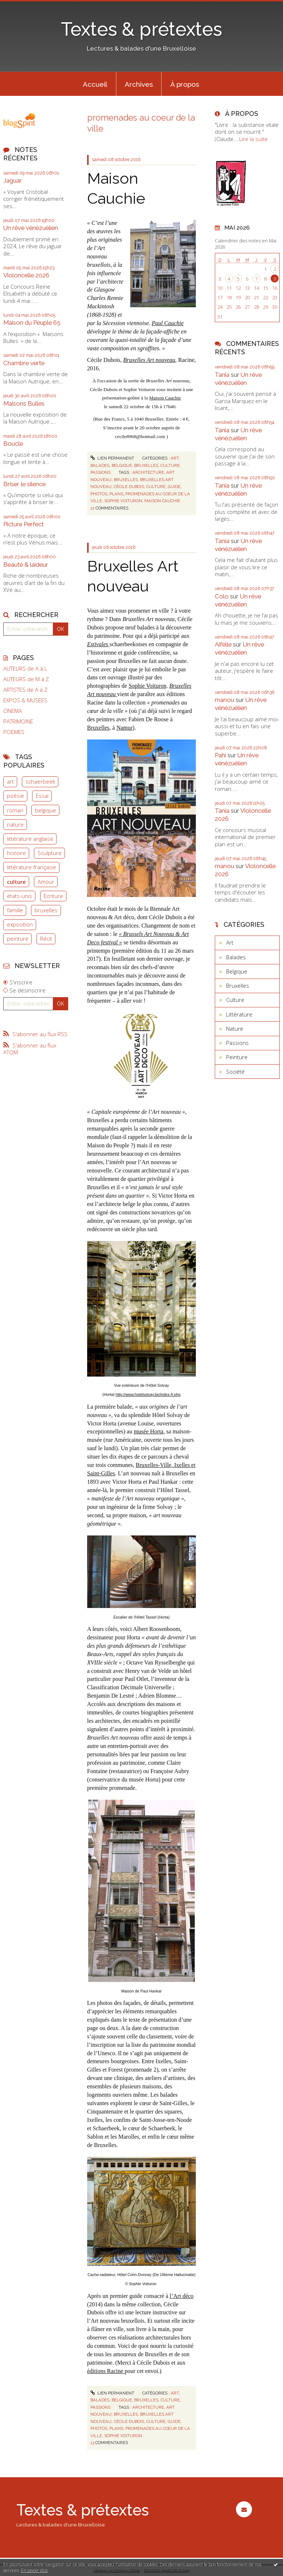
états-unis (19, 895)
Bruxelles (146, 465)
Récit (46, 938)
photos (98, 493)
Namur (124, 728)
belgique (45, 810)
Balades (99, 465)
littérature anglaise (30, 838)
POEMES (13, 732)
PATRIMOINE (18, 721)
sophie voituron (123, 500)
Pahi (220, 755)
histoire (16, 852)
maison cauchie (162, 500)
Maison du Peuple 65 (32, 322)
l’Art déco (181, 2296)
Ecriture (53, 895)
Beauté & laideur (25, 564)
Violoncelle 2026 (26, 275)
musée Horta (148, 1431)
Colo (222, 596)
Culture (170, 465)
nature (15, 824)
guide (174, 486)
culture (16, 881)
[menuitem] (95, 84)
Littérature (239, 1014)
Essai (42, 795)
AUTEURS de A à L (25, 668)
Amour (46, 881)
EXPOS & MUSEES (25, 700)
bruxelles (46, 910)
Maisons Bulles (23, 403)
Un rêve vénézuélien (30, 227)
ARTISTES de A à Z (25, 689)
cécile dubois (129, 486)
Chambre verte (23, 363)
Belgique (122, 465)
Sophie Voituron (147, 686)
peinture (17, 938)
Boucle (13, 443)
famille (15, 910)
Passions (100, 472)
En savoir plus (34, 2570)
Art (175, 458)
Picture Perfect (23, 524)
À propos (184, 84)
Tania (222, 374)
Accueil (95, 84)
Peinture (237, 1057)
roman (15, 810)
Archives (139, 84)
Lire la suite (253, 139)
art (10, 781)
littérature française (31, 867)
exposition (20, 924)
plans (116, 493)
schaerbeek (40, 781)
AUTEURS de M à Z (26, 679)
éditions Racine (106, 2371)
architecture (148, 472)
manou (224, 699)
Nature (234, 1028)
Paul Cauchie (168, 323)
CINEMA (12, 710)
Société (235, 1071)
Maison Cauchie (165, 398)
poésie (15, 795)
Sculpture (50, 852)
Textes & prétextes (141, 29)
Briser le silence (24, 484)
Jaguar (12, 180)
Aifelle (223, 644)
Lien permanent (112, 458)
